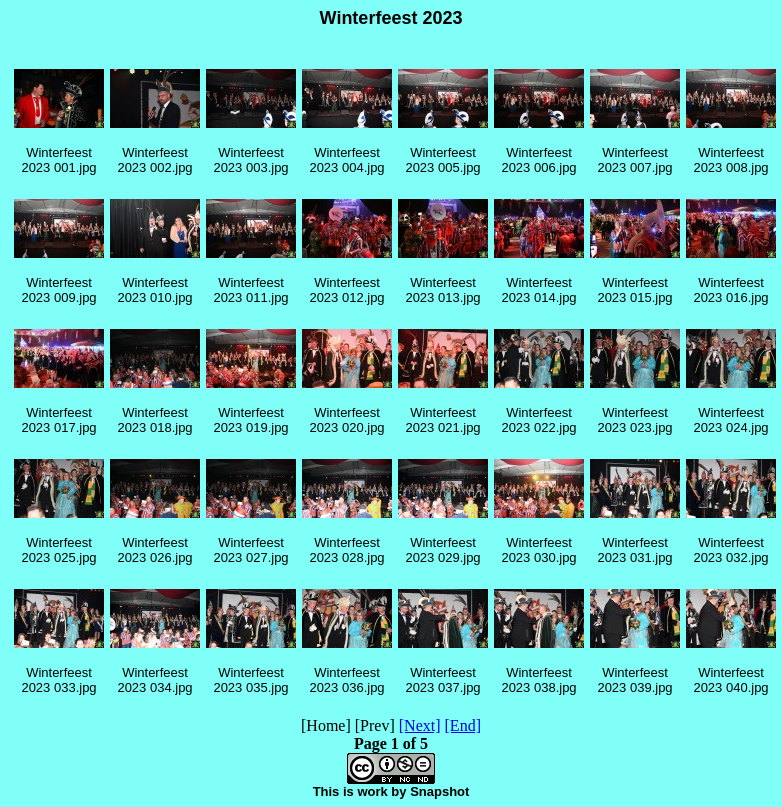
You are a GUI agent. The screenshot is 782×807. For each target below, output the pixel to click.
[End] (463, 725)
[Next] (420, 725)
